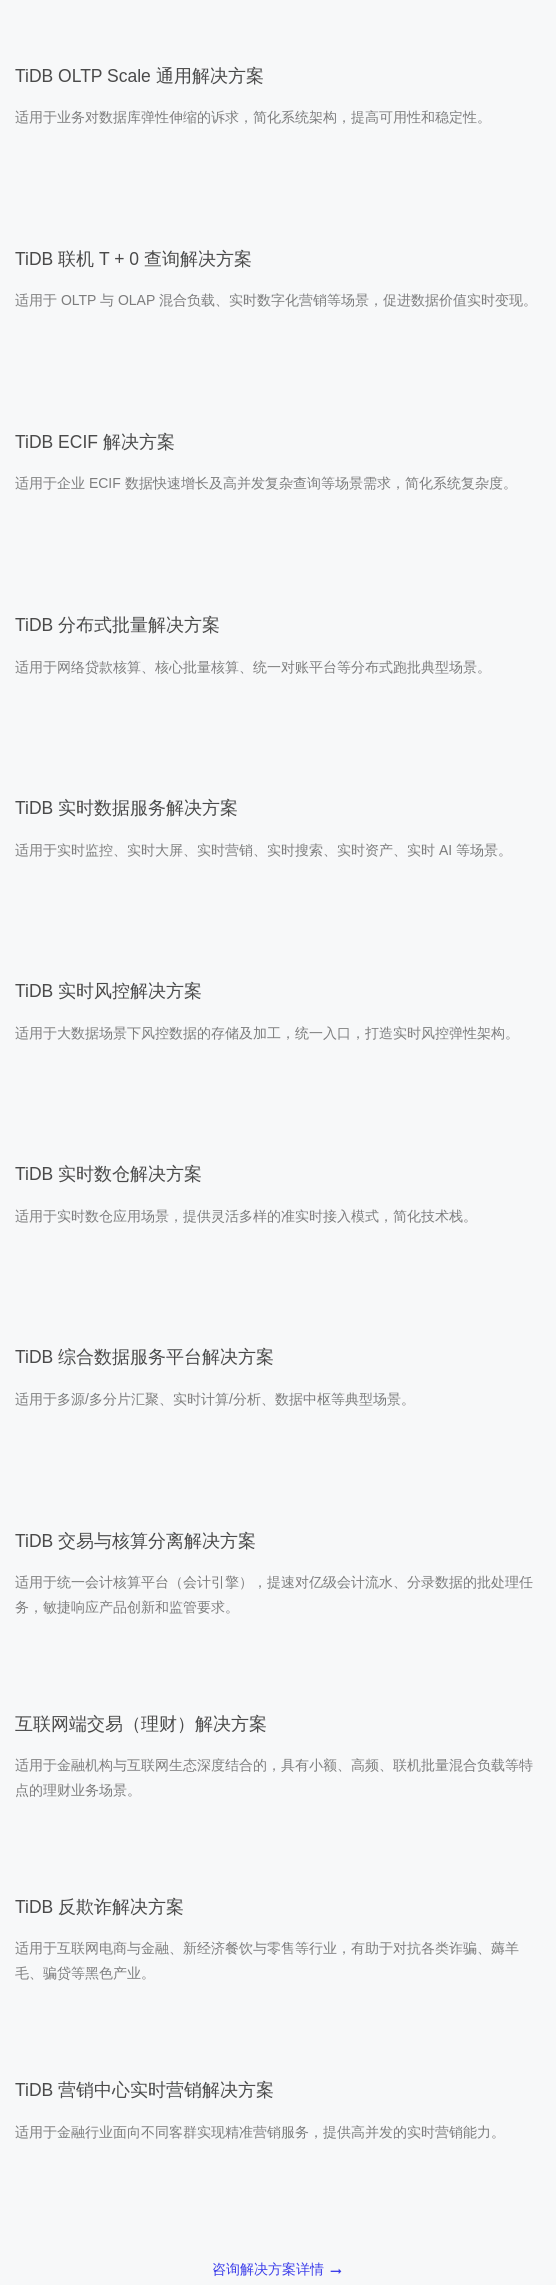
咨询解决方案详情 (278, 2271)
